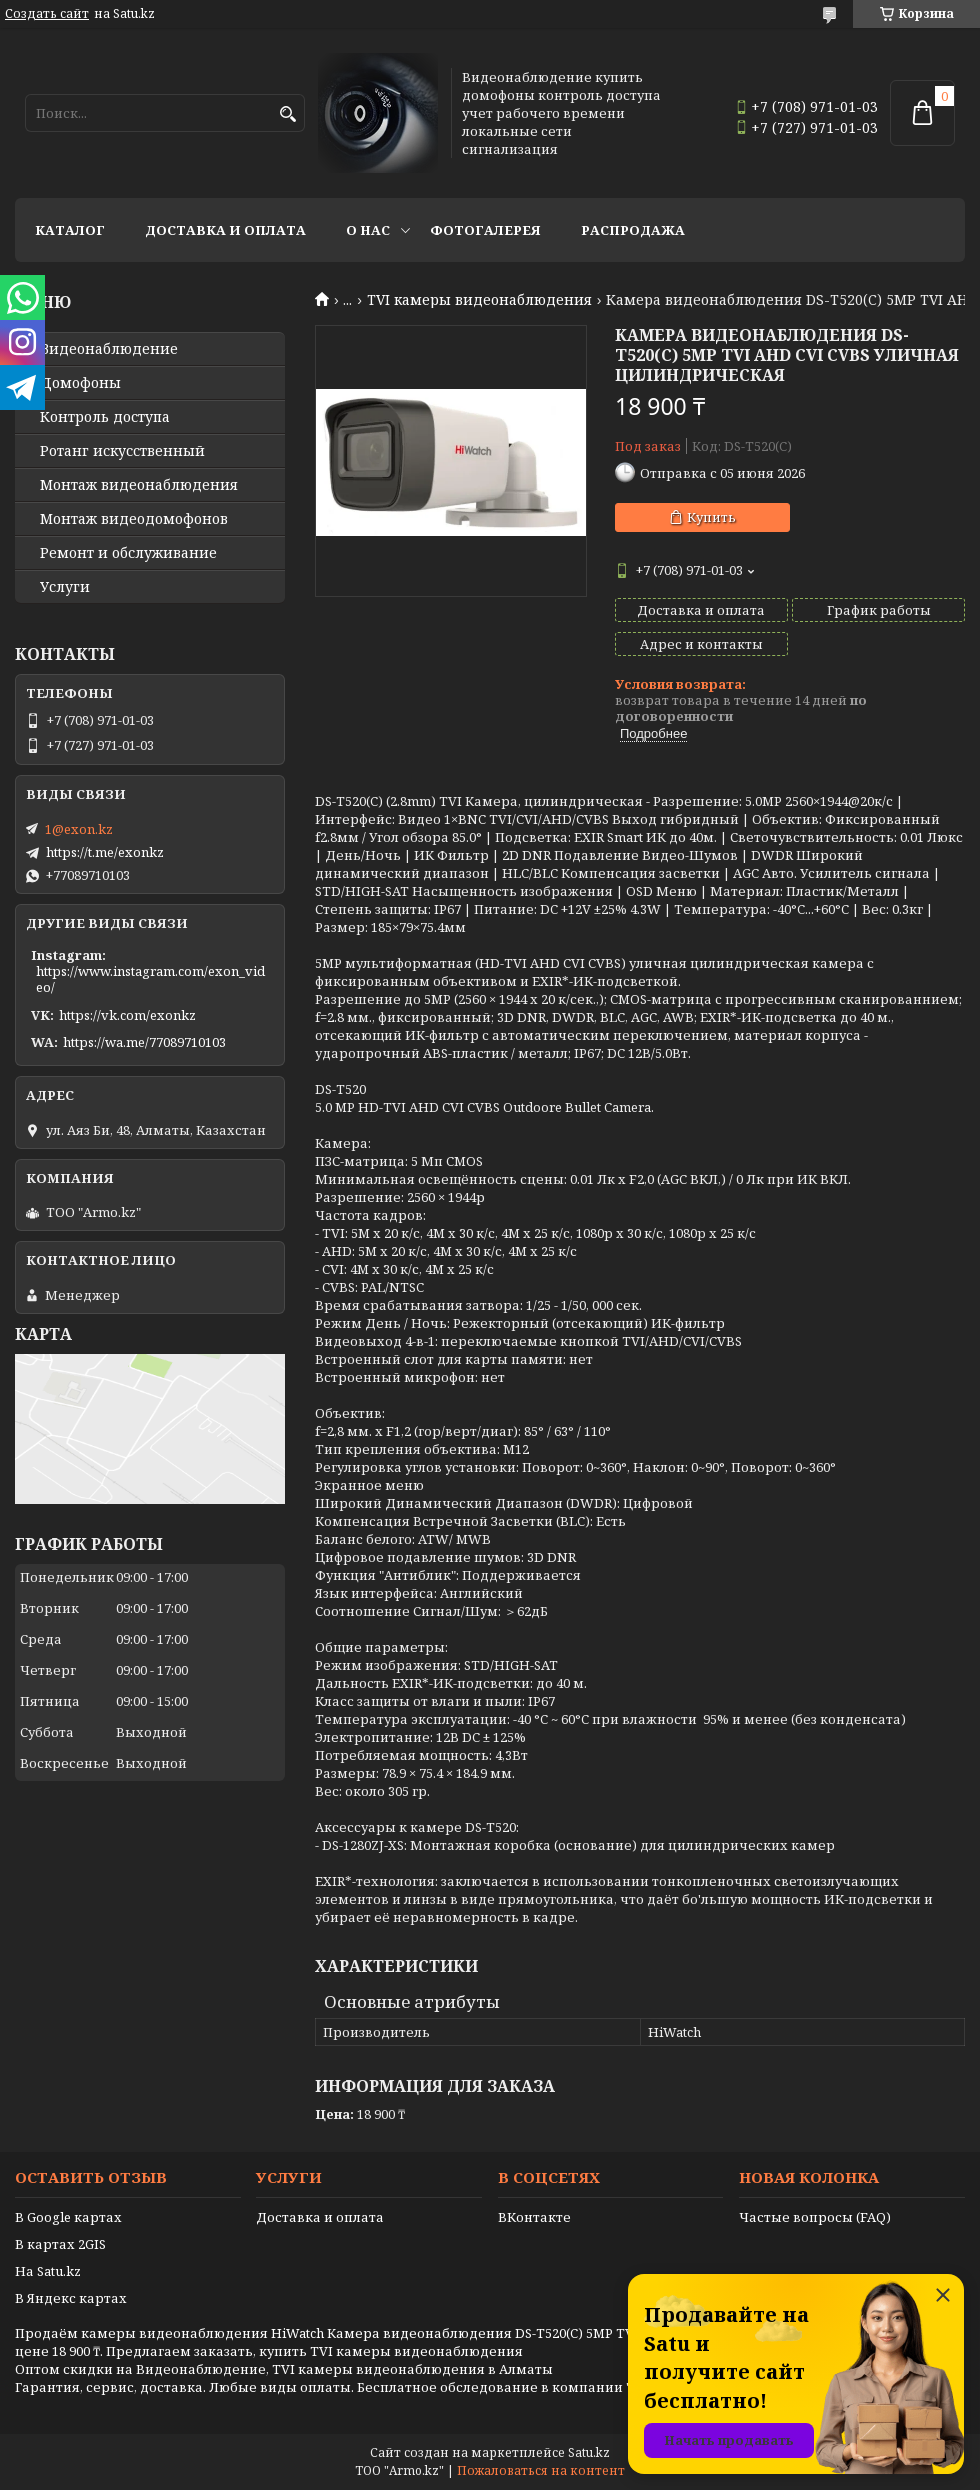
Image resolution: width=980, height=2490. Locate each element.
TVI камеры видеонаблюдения (479, 300)
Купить (711, 517)
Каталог (70, 230)
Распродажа (633, 230)
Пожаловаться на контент (541, 2470)
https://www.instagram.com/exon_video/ (150, 979)
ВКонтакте (534, 2217)
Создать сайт (47, 14)
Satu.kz (589, 2452)
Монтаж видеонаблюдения (139, 485)
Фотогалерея (485, 230)
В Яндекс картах (71, 2298)
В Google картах (68, 2217)
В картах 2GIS (60, 2244)
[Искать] (287, 114)
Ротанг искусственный (122, 451)
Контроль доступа (105, 417)
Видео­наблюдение (109, 349)
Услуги (65, 587)
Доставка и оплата (225, 230)
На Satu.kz (48, 2271)
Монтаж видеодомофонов (134, 519)
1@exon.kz (79, 829)
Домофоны (80, 383)
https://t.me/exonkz (105, 852)
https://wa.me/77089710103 (144, 1042)
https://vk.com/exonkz (127, 1015)
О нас (368, 230)
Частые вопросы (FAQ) (815, 2217)
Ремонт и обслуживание (128, 553)
